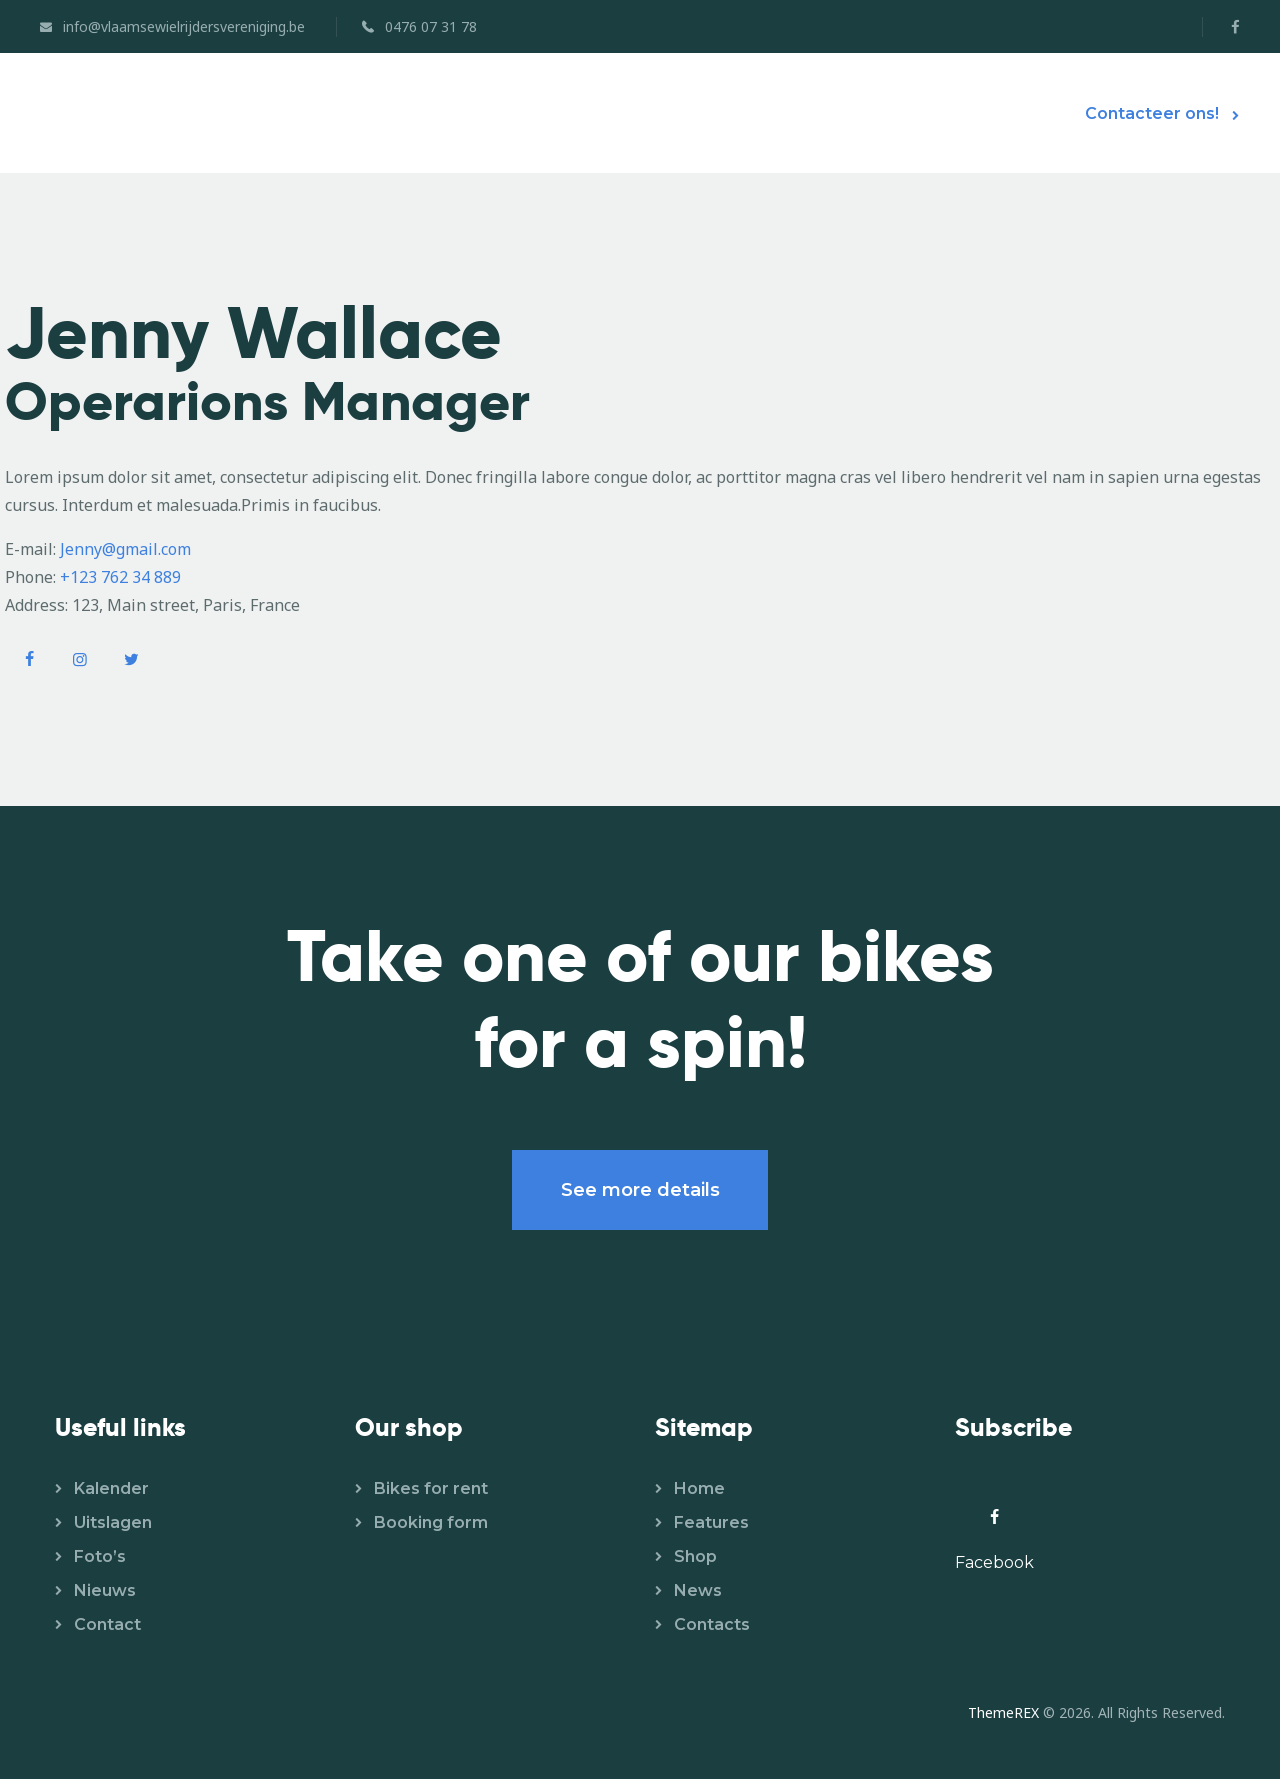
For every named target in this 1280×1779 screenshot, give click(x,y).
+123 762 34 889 (120, 577)
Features (711, 1522)
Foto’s (100, 1556)
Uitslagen (113, 1522)
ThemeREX (1003, 1712)
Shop (695, 1556)
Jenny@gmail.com (125, 549)
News (698, 1590)
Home (699, 1488)
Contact (107, 1624)
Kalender (111, 1488)
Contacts (712, 1624)
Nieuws (105, 1590)
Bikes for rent (431, 1488)
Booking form (431, 1522)
